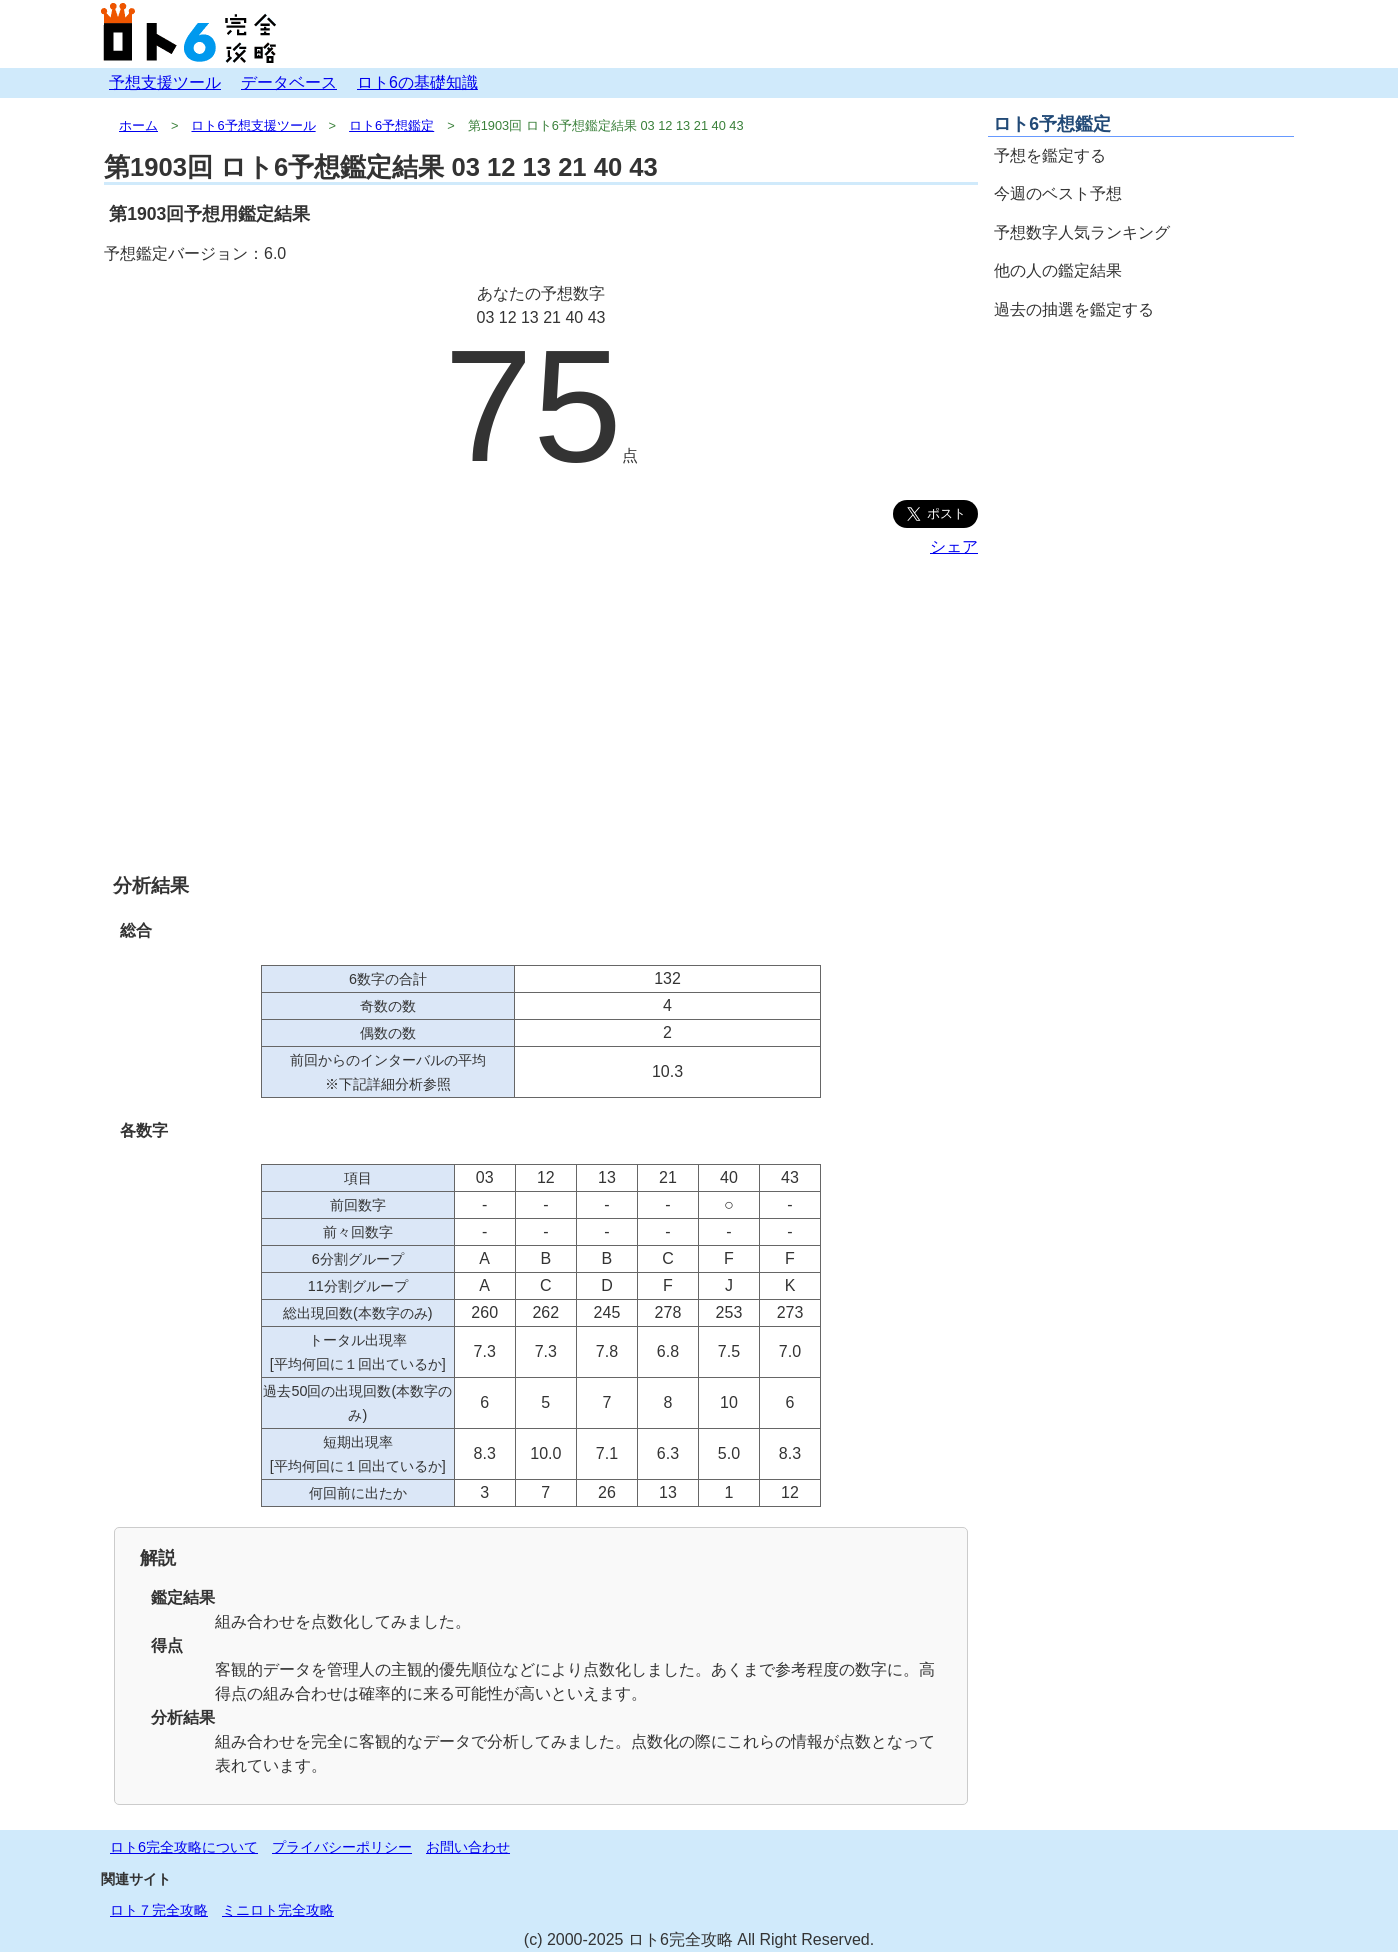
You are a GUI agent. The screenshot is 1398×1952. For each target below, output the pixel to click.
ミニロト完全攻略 (278, 1910)
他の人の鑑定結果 (1058, 270)
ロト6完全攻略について (184, 1847)
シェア (954, 546)
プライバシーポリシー (342, 1847)
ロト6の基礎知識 (417, 82)
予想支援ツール (165, 82)
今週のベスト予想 (1058, 193)
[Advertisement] (541, 715)
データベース (289, 82)
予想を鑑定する (1050, 155)
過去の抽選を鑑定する (1074, 309)
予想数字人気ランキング (1082, 232)
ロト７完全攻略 (159, 1910)
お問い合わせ (468, 1847)
